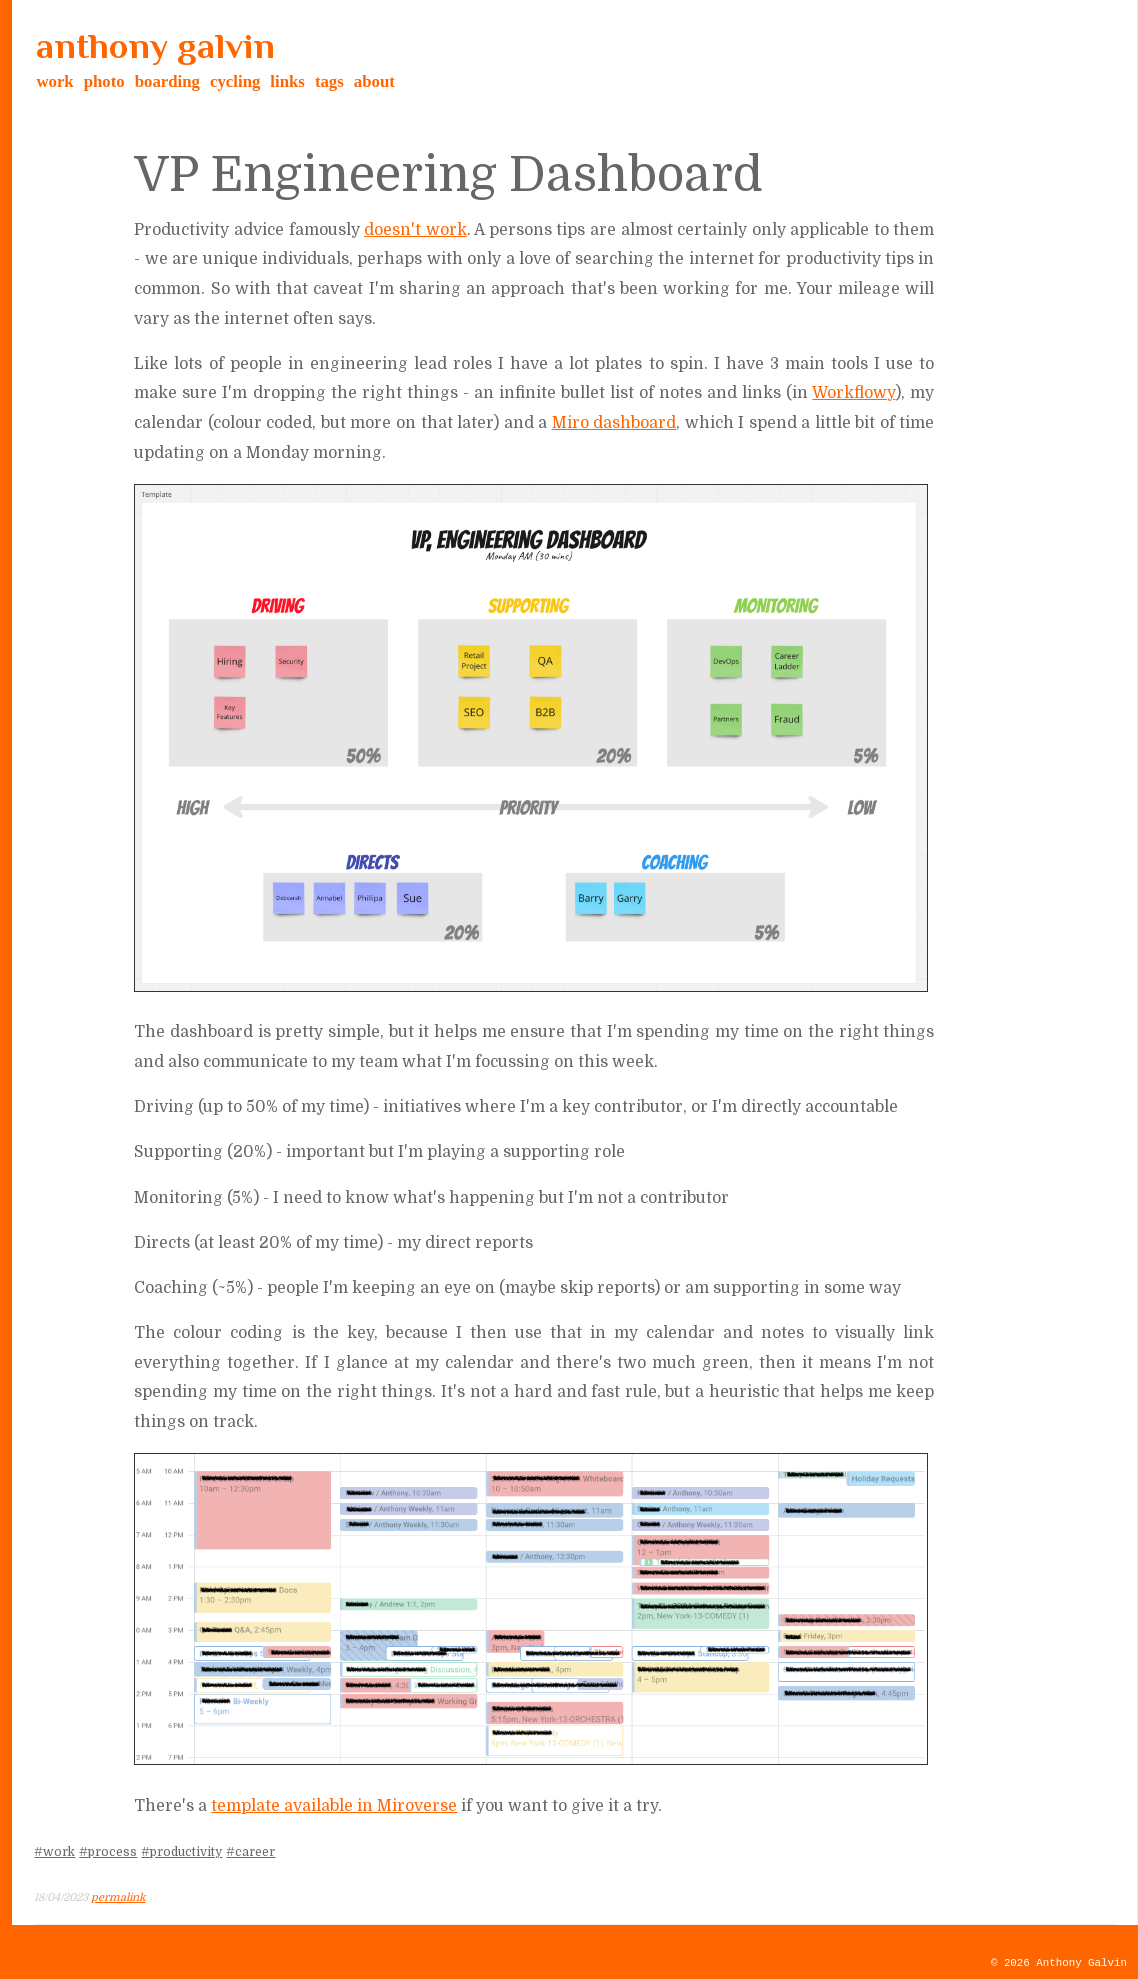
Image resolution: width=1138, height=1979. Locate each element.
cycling (235, 81)
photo (104, 81)
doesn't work (415, 230)
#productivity (181, 1852)
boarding (167, 81)
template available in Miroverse (334, 1806)
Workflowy (853, 393)
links (287, 81)
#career (250, 1852)
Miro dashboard (614, 423)
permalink (118, 1897)
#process (108, 1852)
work (54, 81)
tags (329, 81)
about (374, 81)
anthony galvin (155, 46)
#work (54, 1852)
